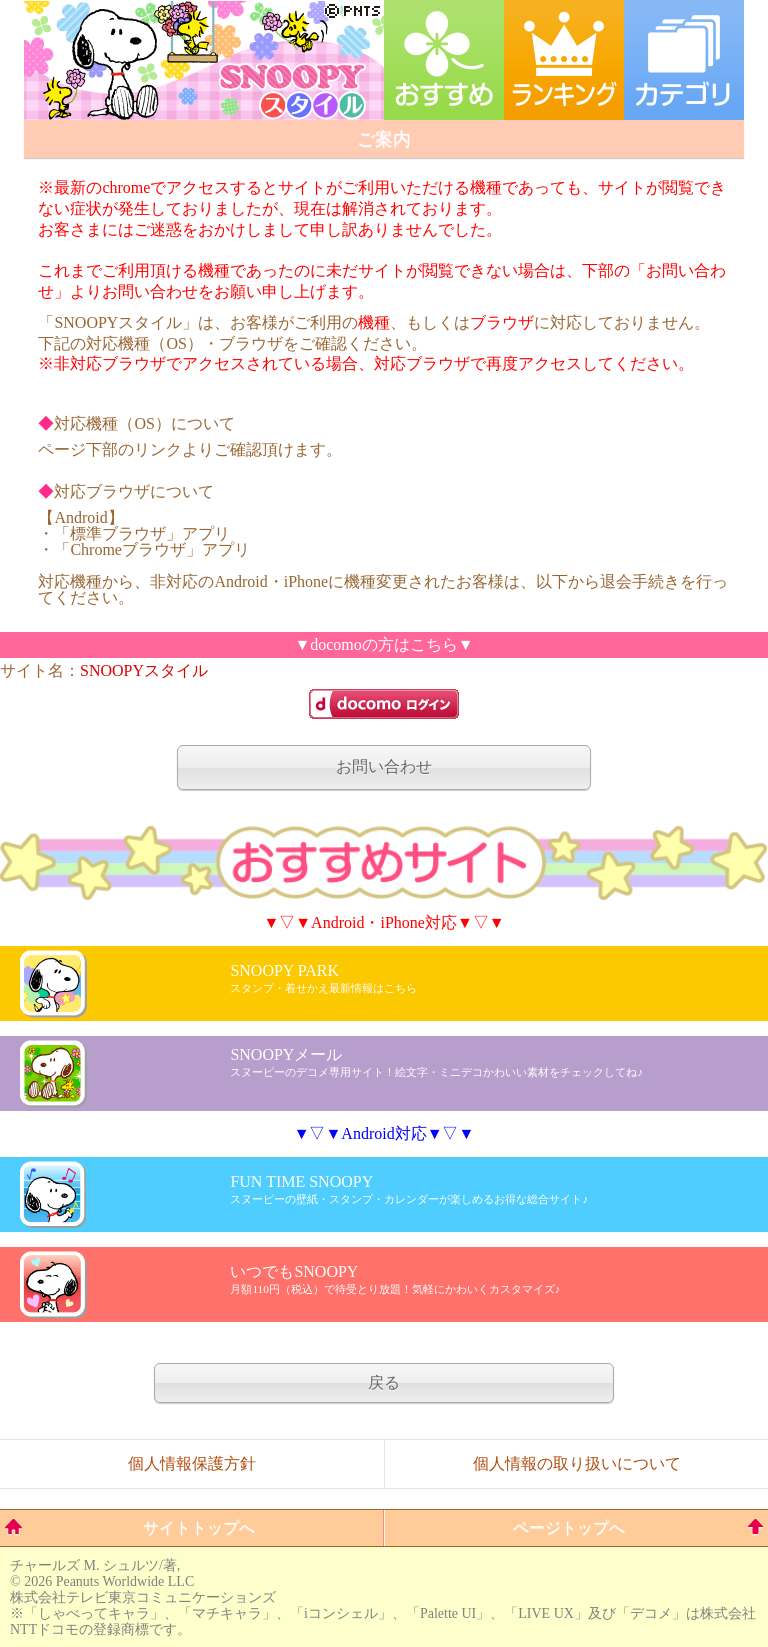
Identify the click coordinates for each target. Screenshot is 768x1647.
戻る (384, 1382)
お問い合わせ (384, 766)
